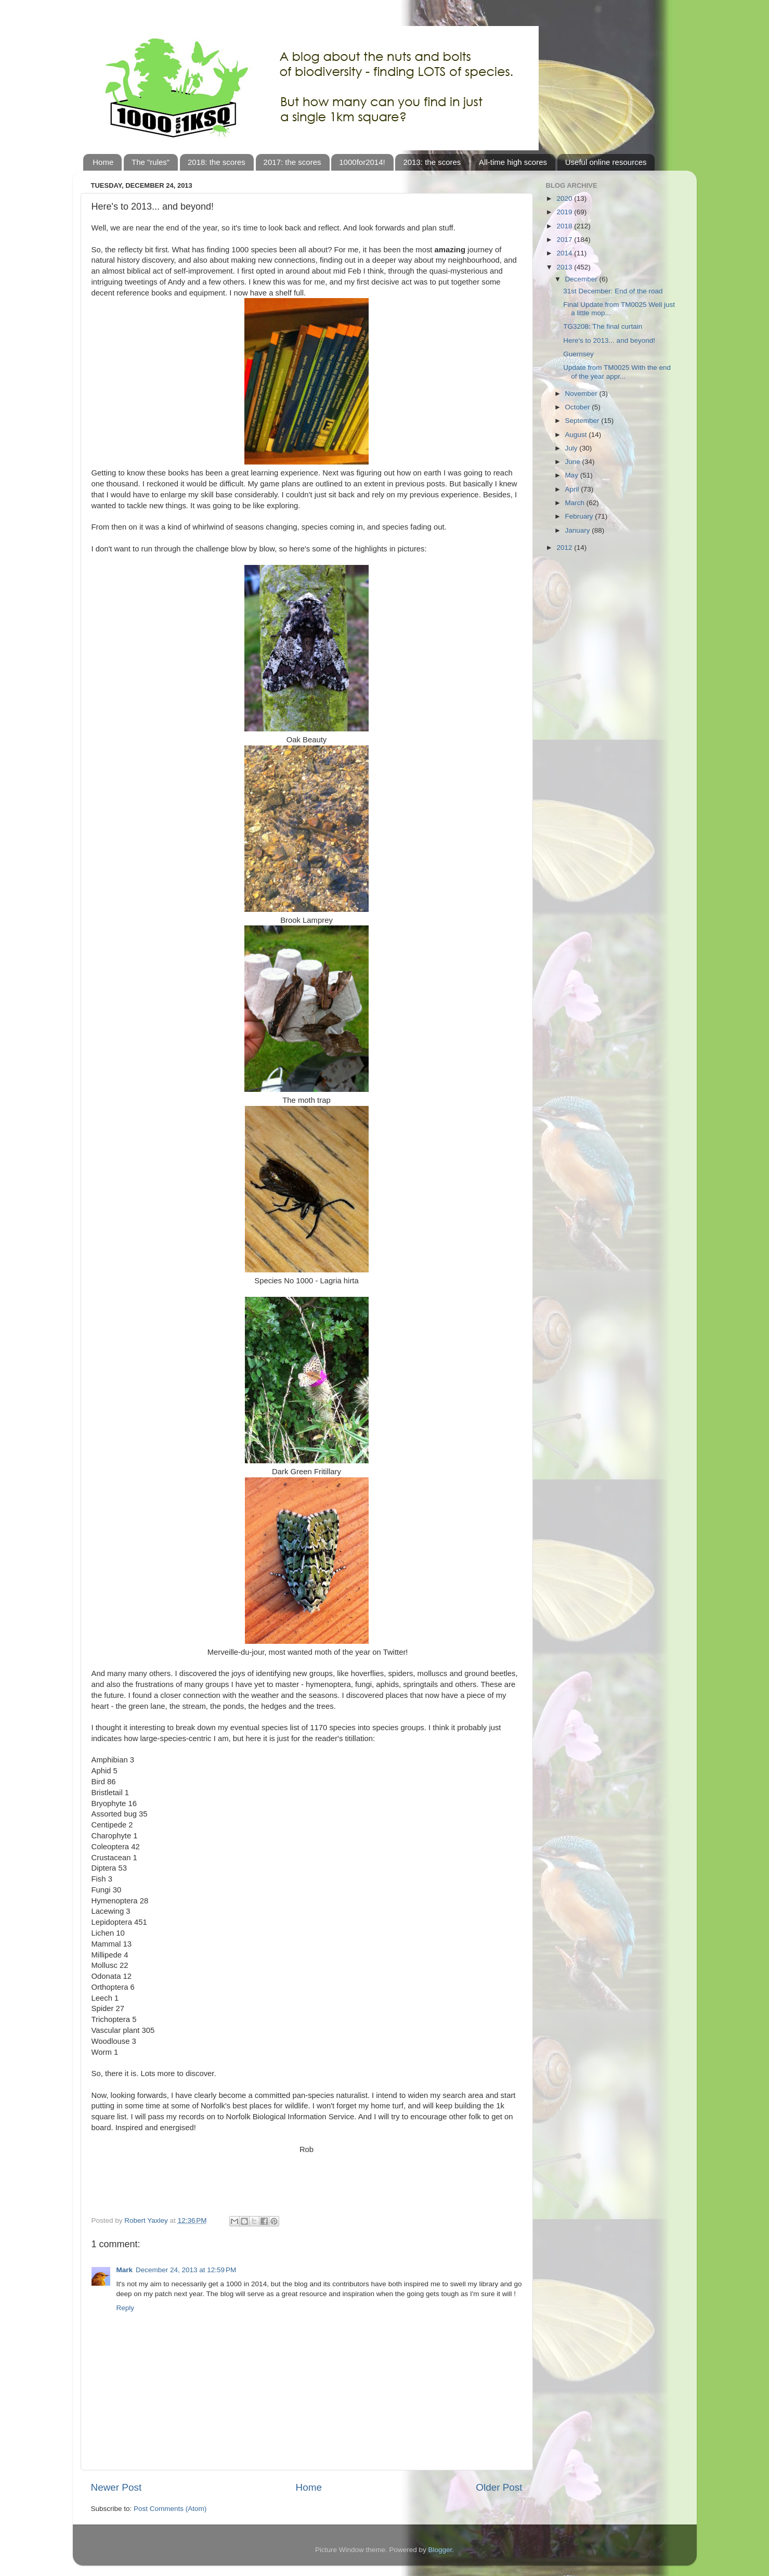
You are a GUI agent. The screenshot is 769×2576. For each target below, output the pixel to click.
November (582, 393)
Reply (125, 2308)
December (582, 279)
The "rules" (151, 162)
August (577, 435)
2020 (565, 198)
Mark (124, 2270)
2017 (565, 239)
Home (103, 162)
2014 (565, 253)
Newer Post (116, 2487)
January (578, 530)
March (575, 503)
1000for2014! (362, 162)
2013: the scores (432, 162)
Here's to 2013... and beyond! (609, 340)
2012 (565, 547)
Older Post (499, 2487)
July (572, 448)
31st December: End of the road (612, 291)
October (578, 407)
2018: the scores (216, 162)
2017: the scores (292, 162)
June (573, 462)
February (580, 516)
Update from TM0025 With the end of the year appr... (617, 372)
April (573, 489)
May (572, 475)
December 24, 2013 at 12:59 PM (186, 2270)
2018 (565, 226)
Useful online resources (606, 162)
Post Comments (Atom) (170, 2509)
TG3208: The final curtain (602, 326)
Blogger (440, 2550)
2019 (565, 212)
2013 (565, 267)
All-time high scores (513, 162)
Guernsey (578, 354)
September (583, 420)
